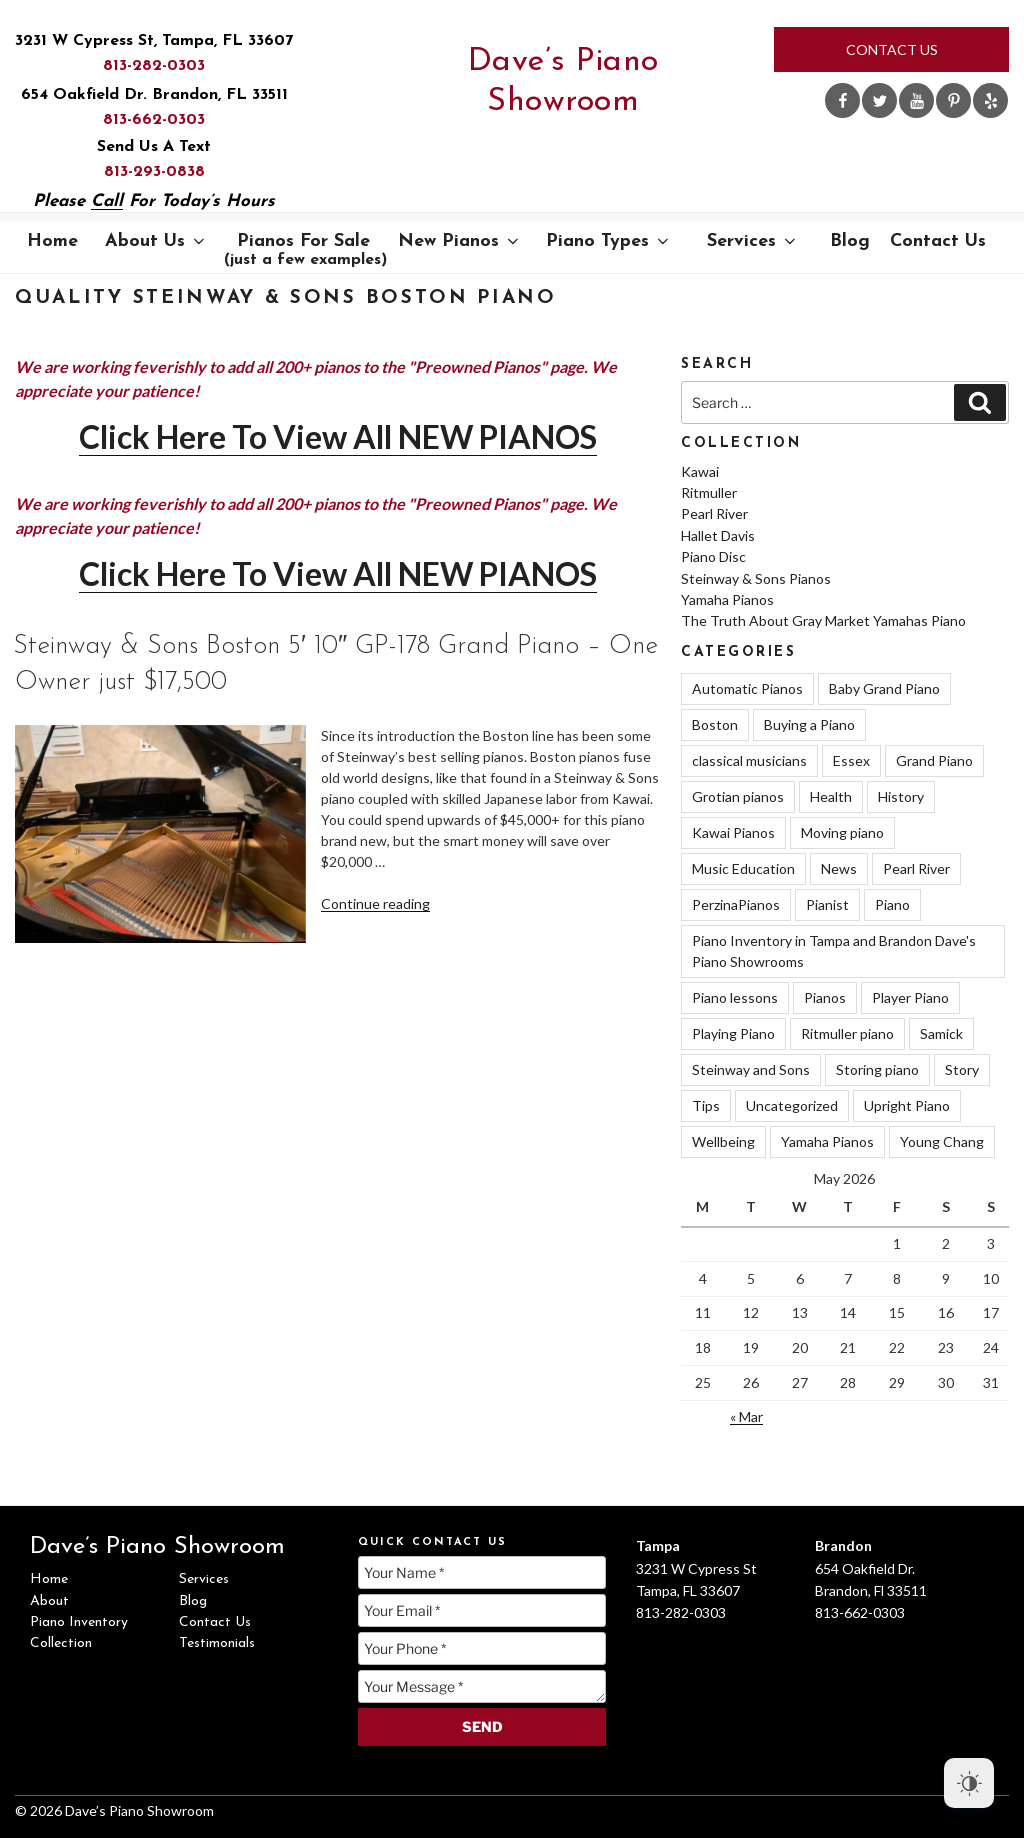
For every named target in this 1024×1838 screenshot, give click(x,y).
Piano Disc (713, 556)
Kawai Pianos (733, 832)
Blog (850, 241)
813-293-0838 (154, 172)
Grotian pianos (738, 796)
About (49, 1601)
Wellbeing (723, 1141)
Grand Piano (934, 760)
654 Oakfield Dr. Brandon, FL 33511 (154, 95)
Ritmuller (709, 492)
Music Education (743, 868)
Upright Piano (907, 1105)
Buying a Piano (809, 724)
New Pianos (460, 241)
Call (107, 201)
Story (962, 1069)
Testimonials (217, 1643)
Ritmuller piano (847, 1033)
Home (52, 241)
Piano (892, 904)
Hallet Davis (718, 535)
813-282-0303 (154, 66)
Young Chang (942, 1141)
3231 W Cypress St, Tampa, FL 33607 (154, 41)
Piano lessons (735, 997)
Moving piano (842, 832)
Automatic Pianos (747, 688)
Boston (715, 724)
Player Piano (910, 997)
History (901, 796)
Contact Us (892, 49)
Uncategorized (792, 1105)
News (839, 868)
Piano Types (609, 241)
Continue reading (375, 903)
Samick (941, 1033)
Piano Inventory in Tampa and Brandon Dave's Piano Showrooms (834, 951)
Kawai (700, 471)
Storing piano (877, 1069)
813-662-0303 (154, 120)
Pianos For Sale (305, 250)
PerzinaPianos (736, 904)
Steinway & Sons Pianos (756, 578)
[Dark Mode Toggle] (969, 1783)
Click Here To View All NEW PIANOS (338, 436)
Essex (851, 760)
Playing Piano (733, 1033)
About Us (156, 241)
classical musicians (749, 760)
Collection (61, 1643)
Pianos (825, 997)
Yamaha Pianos (727, 599)
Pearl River (714, 513)
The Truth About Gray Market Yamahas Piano (823, 620)
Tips (706, 1105)
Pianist (827, 904)
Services (753, 241)
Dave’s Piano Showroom (563, 82)
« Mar (746, 1416)
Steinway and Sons (751, 1069)
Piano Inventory (79, 1622)
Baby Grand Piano (884, 688)
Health (831, 796)
